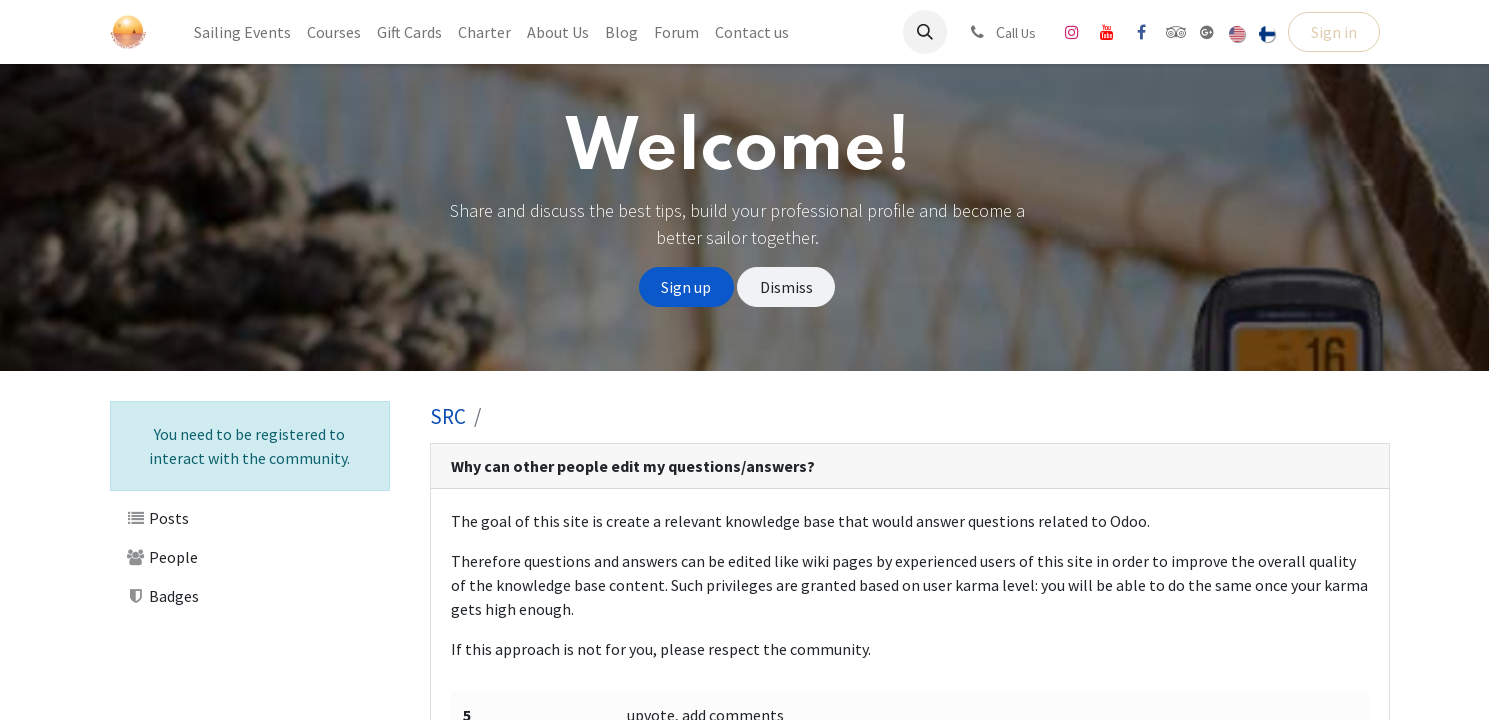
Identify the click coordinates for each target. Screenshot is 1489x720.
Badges (163, 596)
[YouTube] (1107, 32)
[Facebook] (1142, 32)
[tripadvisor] (1176, 32)
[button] (925, 32)
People (162, 557)
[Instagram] (1072, 32)
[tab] (910, 466)
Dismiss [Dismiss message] (786, 287)
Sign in (1334, 32)
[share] (1207, 32)
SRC (448, 416)
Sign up (686, 287)
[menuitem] (242, 32)
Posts (158, 518)
